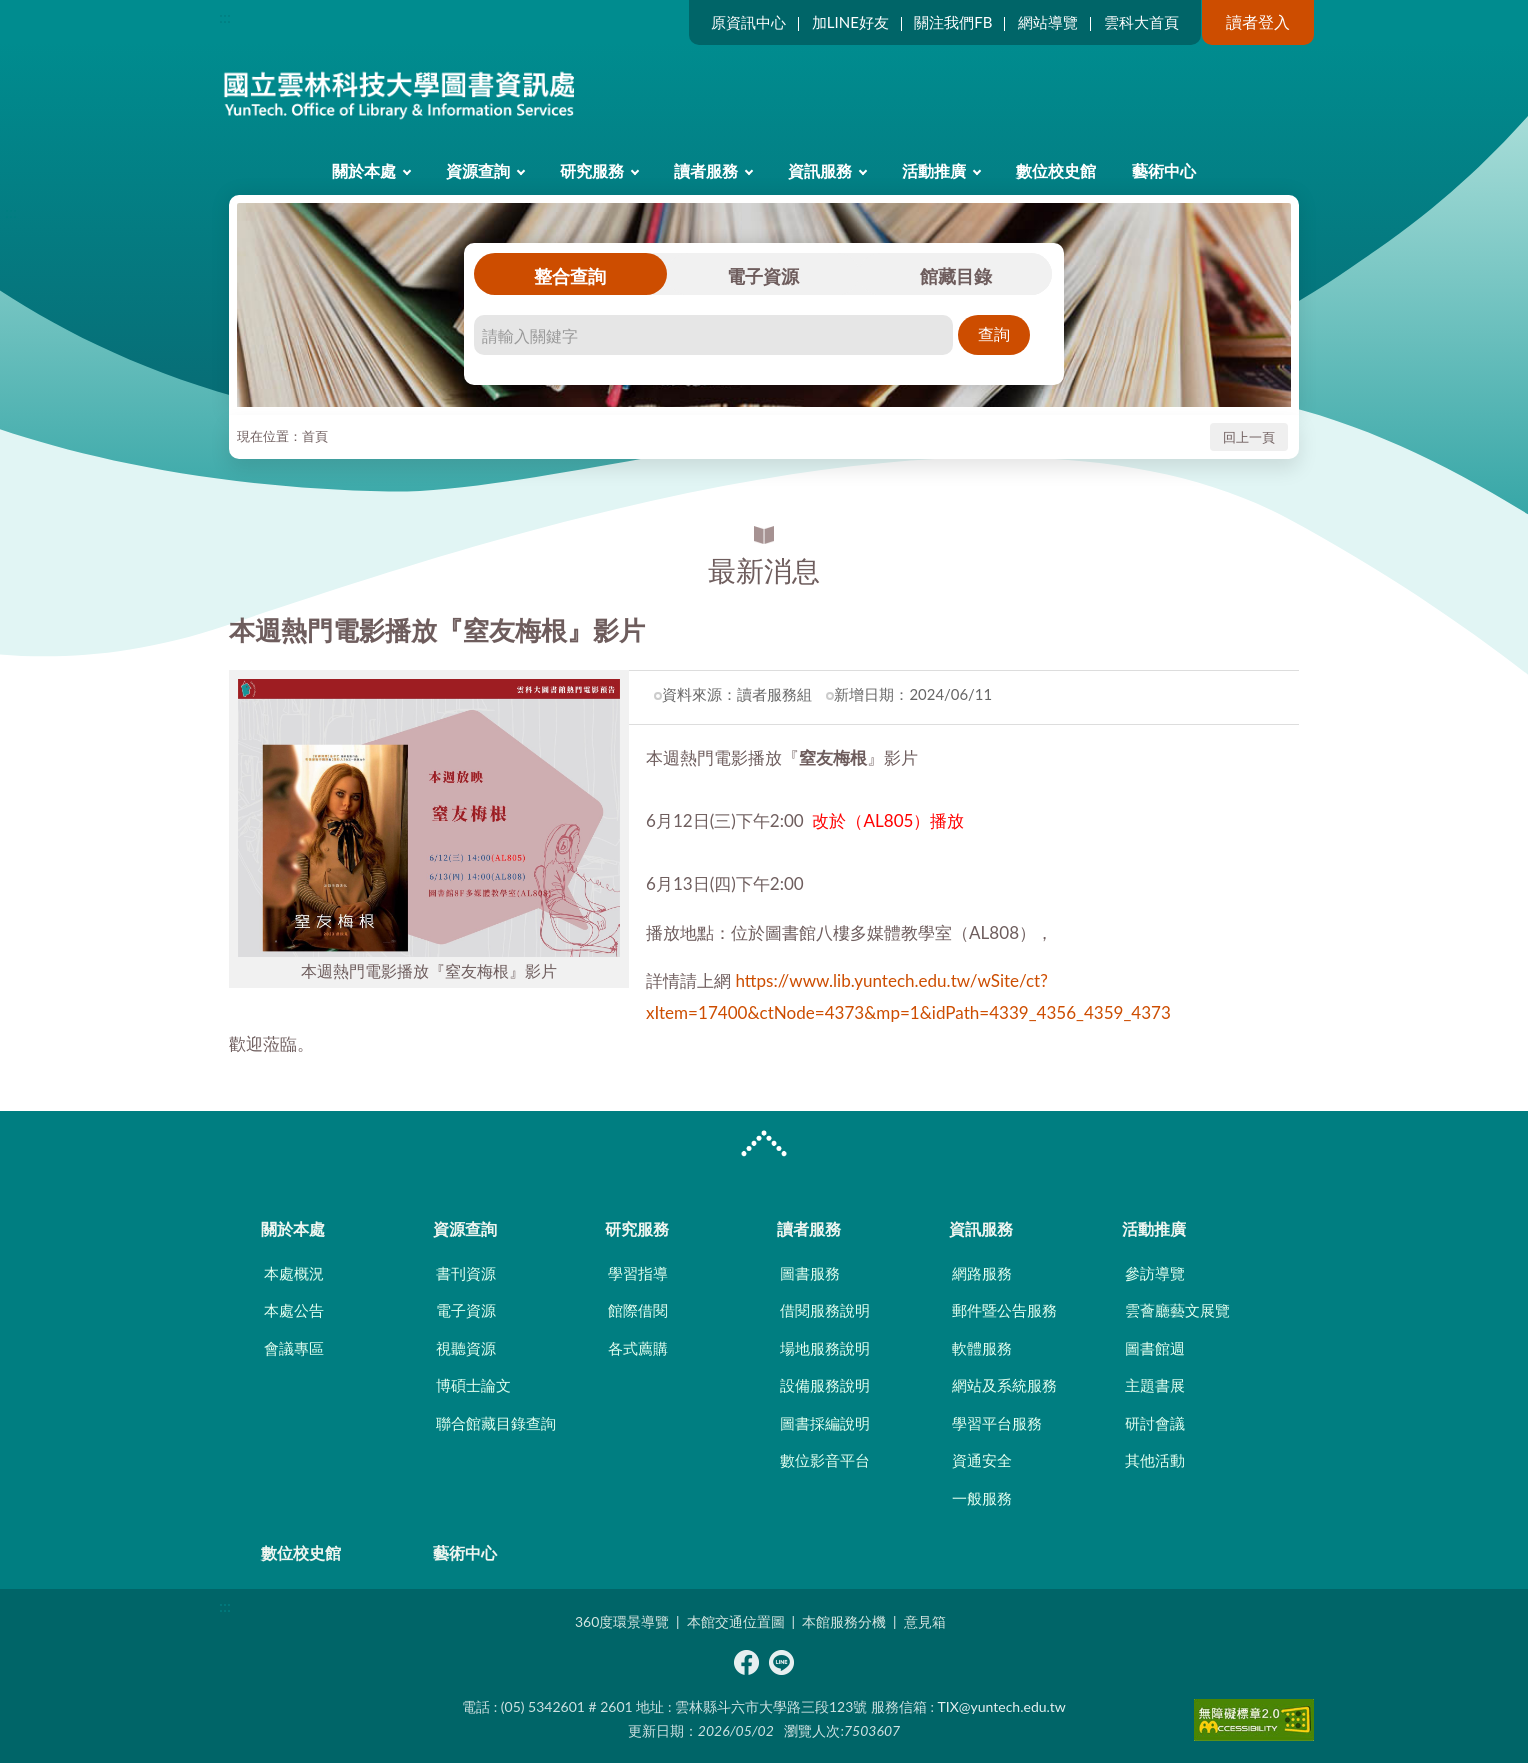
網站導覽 (1048, 22)
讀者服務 (706, 170)
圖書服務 (810, 1273)
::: (225, 16)
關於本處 (364, 170)
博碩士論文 (473, 1385)
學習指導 (638, 1273)
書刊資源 (466, 1273)
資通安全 (982, 1460)
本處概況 (294, 1273)
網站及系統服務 (1004, 1385)
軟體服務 (982, 1348)
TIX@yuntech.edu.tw (1002, 1706)
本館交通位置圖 (736, 1621)
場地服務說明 (825, 1348)
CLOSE (764, 1146)
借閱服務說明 (825, 1310)
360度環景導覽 (622, 1621)
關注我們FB (953, 22)
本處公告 (294, 1310)
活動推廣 (934, 170)
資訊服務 (820, 170)
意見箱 (925, 1621)
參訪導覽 (1155, 1273)
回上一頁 (1249, 437)
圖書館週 (1155, 1348)
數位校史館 (1056, 170)
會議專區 (294, 1348)
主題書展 (1155, 1385)
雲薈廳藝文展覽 (1177, 1310)
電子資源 (763, 276)
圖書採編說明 (825, 1423)
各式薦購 (638, 1348)
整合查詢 (570, 276)
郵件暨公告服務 (1004, 1310)
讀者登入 (1258, 21)
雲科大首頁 (1141, 22)
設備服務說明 (825, 1385)
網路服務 (982, 1273)
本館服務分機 (844, 1621)
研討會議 (1155, 1423)
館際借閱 (638, 1310)
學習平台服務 (997, 1423)
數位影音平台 (825, 1460)
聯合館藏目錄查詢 (496, 1423)
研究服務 (592, 170)
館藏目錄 (956, 276)
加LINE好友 (850, 22)
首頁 (315, 436)
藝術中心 (1164, 170)
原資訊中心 (748, 22)
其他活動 (1155, 1460)
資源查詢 (478, 170)
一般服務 (982, 1498)
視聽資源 (466, 1348)
